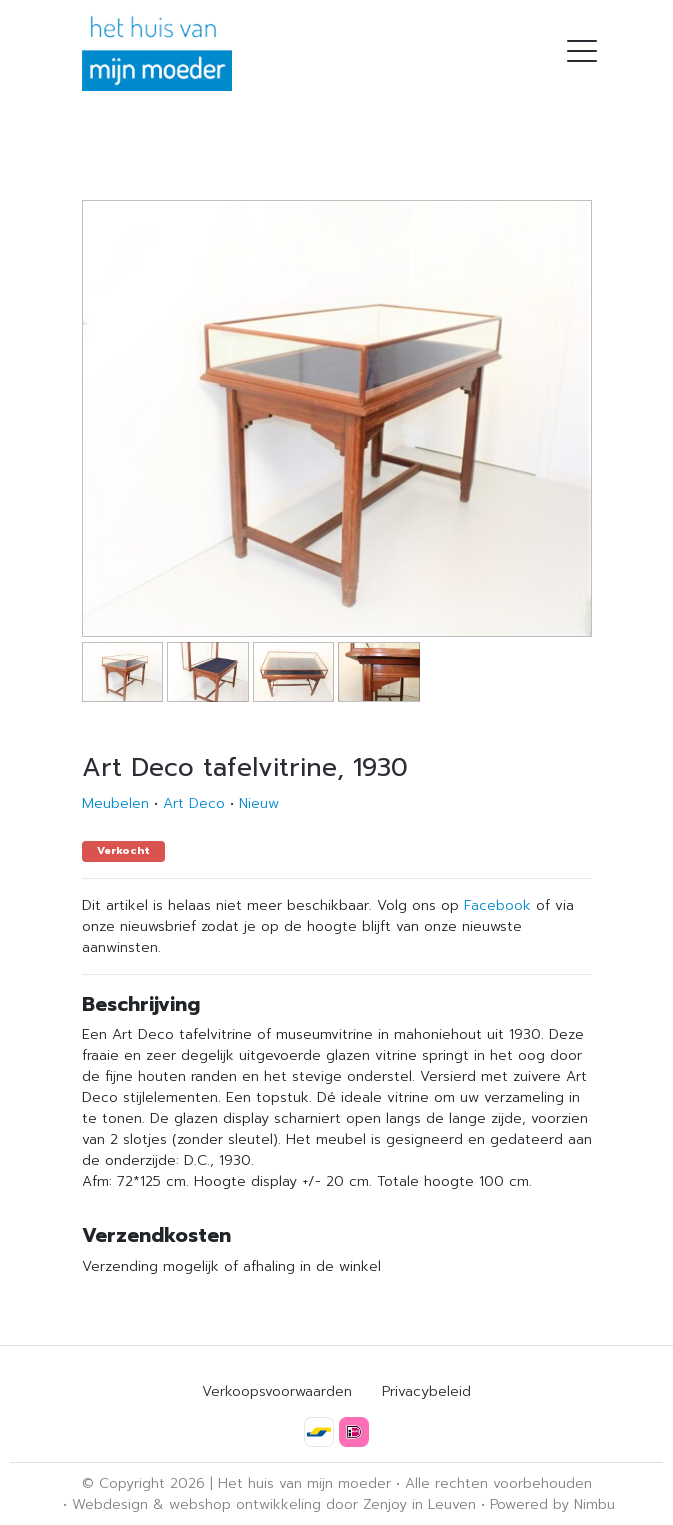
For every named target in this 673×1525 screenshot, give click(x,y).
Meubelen (115, 803)
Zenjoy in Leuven (419, 1504)
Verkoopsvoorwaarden (277, 1391)
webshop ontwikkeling (245, 1504)
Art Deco (194, 803)
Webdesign (110, 1504)
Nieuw (259, 803)
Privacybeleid (426, 1391)
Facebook (497, 905)
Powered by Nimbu (552, 1504)
